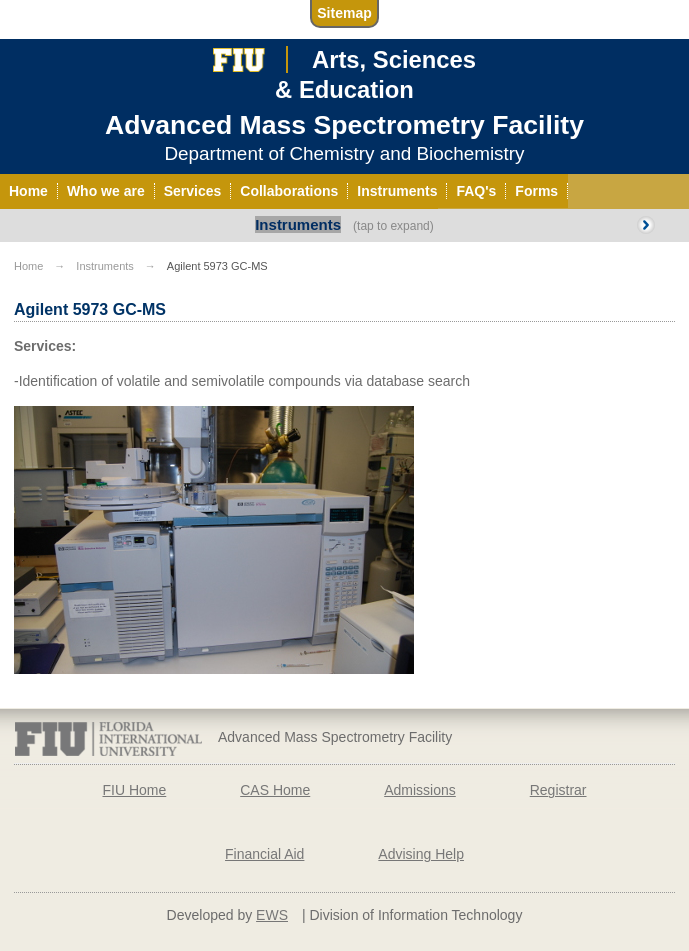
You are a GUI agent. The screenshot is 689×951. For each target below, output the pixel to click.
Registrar (558, 790)
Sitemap (344, 13)
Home (28, 266)
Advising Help (421, 854)
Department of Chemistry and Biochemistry (344, 153)
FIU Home (134, 790)
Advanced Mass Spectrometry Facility (344, 125)
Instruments (298, 224)
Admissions (420, 790)
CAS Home (275, 790)
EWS (272, 915)
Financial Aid (264, 854)
